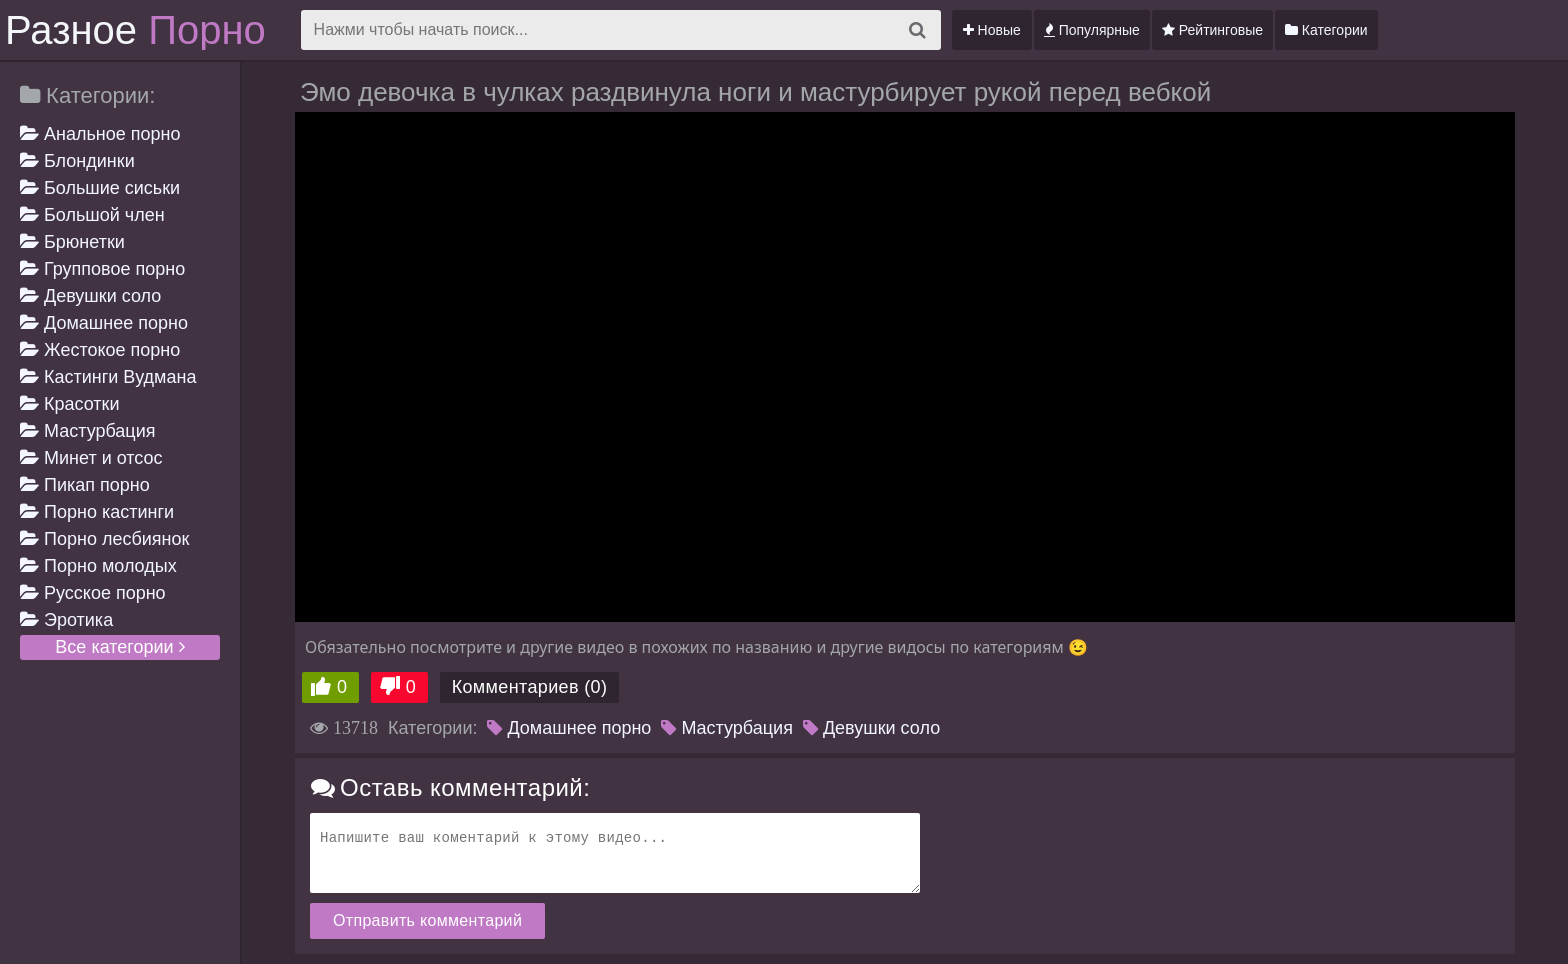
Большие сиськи (100, 188)
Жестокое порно (100, 350)
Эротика (66, 620)
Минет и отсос (91, 458)
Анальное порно (100, 134)
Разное (135, 30)
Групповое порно (102, 269)
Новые (992, 30)
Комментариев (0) (530, 687)
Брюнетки (72, 242)
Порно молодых (98, 566)
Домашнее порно (104, 323)
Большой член (92, 215)
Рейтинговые (1212, 30)
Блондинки (77, 161)
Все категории (119, 647)
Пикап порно (85, 485)
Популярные (1092, 30)
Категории (1326, 30)
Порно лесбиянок (104, 539)
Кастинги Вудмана (108, 377)
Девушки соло (90, 296)
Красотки (70, 404)
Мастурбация (87, 431)
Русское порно (93, 593)
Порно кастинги (97, 512)
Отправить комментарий (427, 920)
